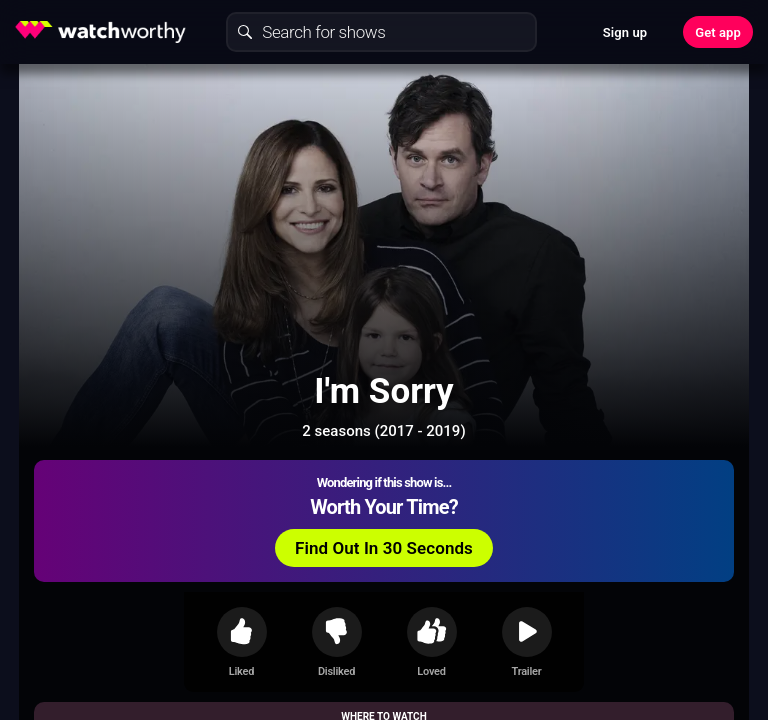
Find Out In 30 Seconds (384, 548)
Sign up (625, 32)
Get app (718, 32)
